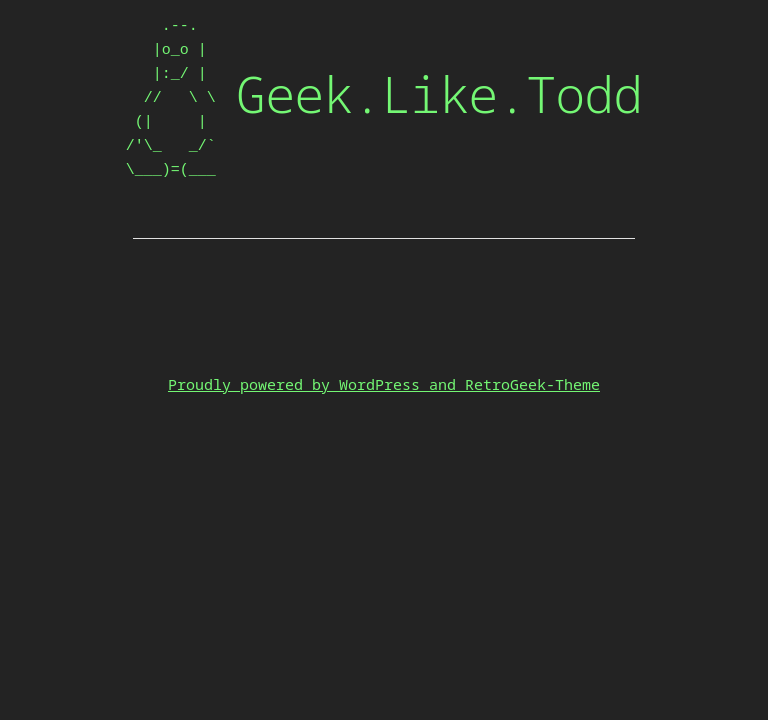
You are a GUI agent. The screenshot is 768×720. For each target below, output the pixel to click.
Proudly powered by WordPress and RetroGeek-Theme (384, 384)
